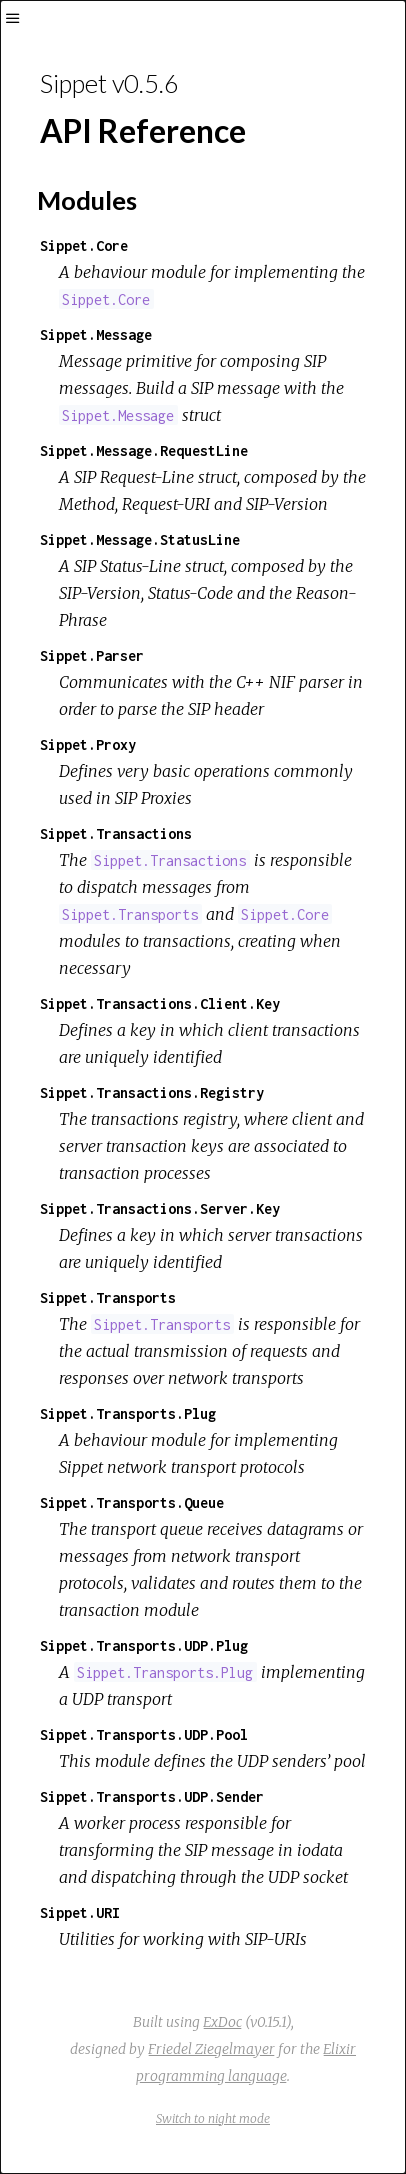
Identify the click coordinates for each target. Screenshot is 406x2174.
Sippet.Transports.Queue (132, 1502)
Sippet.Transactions (116, 833)
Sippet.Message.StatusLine (140, 539)
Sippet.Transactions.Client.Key (160, 1003)
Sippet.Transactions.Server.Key (160, 1208)
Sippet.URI (80, 1912)
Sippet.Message (96, 334)
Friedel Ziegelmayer (211, 2049)
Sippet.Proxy (88, 744)
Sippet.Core (84, 245)
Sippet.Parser (92, 655)
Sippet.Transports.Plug (128, 1413)
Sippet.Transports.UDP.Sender (152, 1796)
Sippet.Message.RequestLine (144, 450)
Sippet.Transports (108, 1297)
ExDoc (222, 2022)
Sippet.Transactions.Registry (152, 1092)
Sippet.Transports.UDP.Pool (144, 1734)
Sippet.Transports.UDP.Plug (144, 1645)
